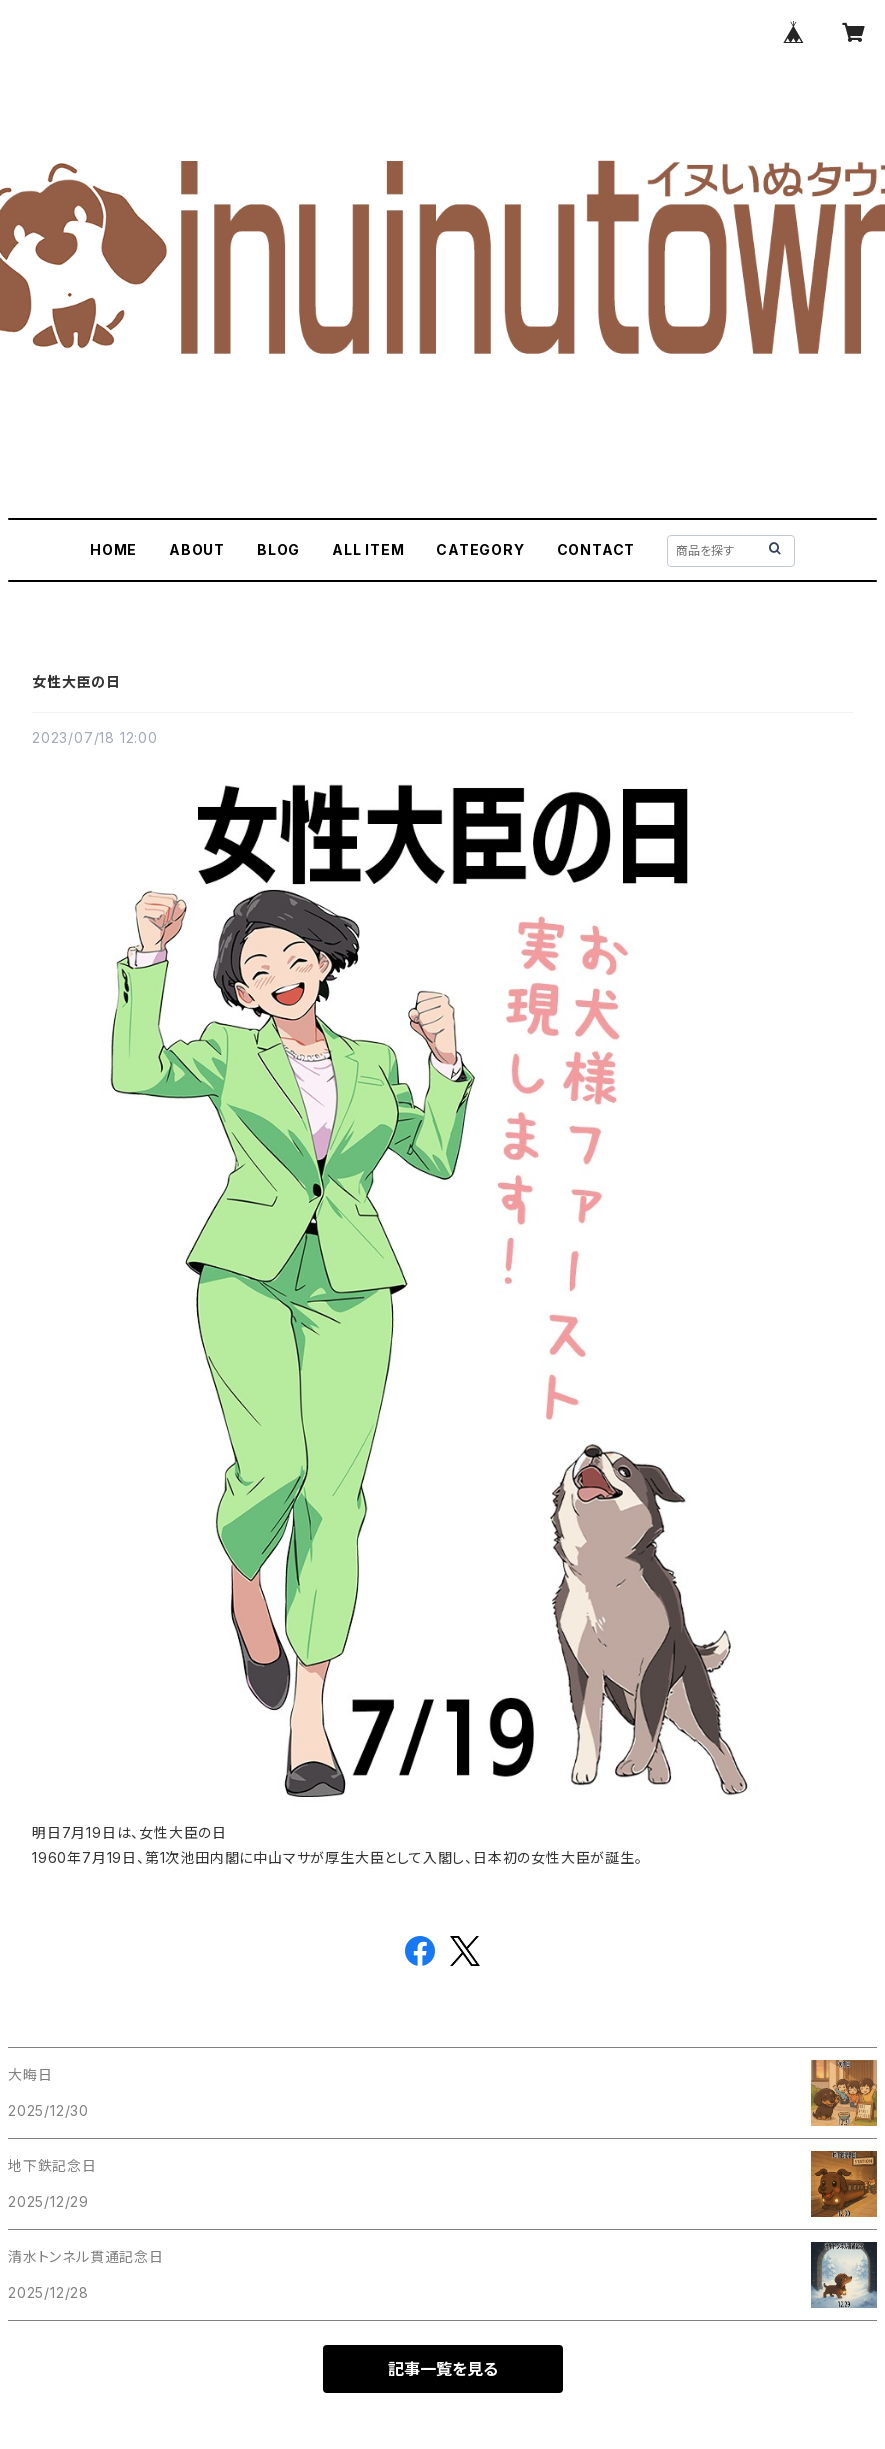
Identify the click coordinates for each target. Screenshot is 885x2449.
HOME (113, 549)
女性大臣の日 (76, 681)
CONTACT (596, 549)
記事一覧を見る (443, 2369)
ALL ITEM (368, 549)
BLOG (278, 549)
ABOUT (197, 549)
